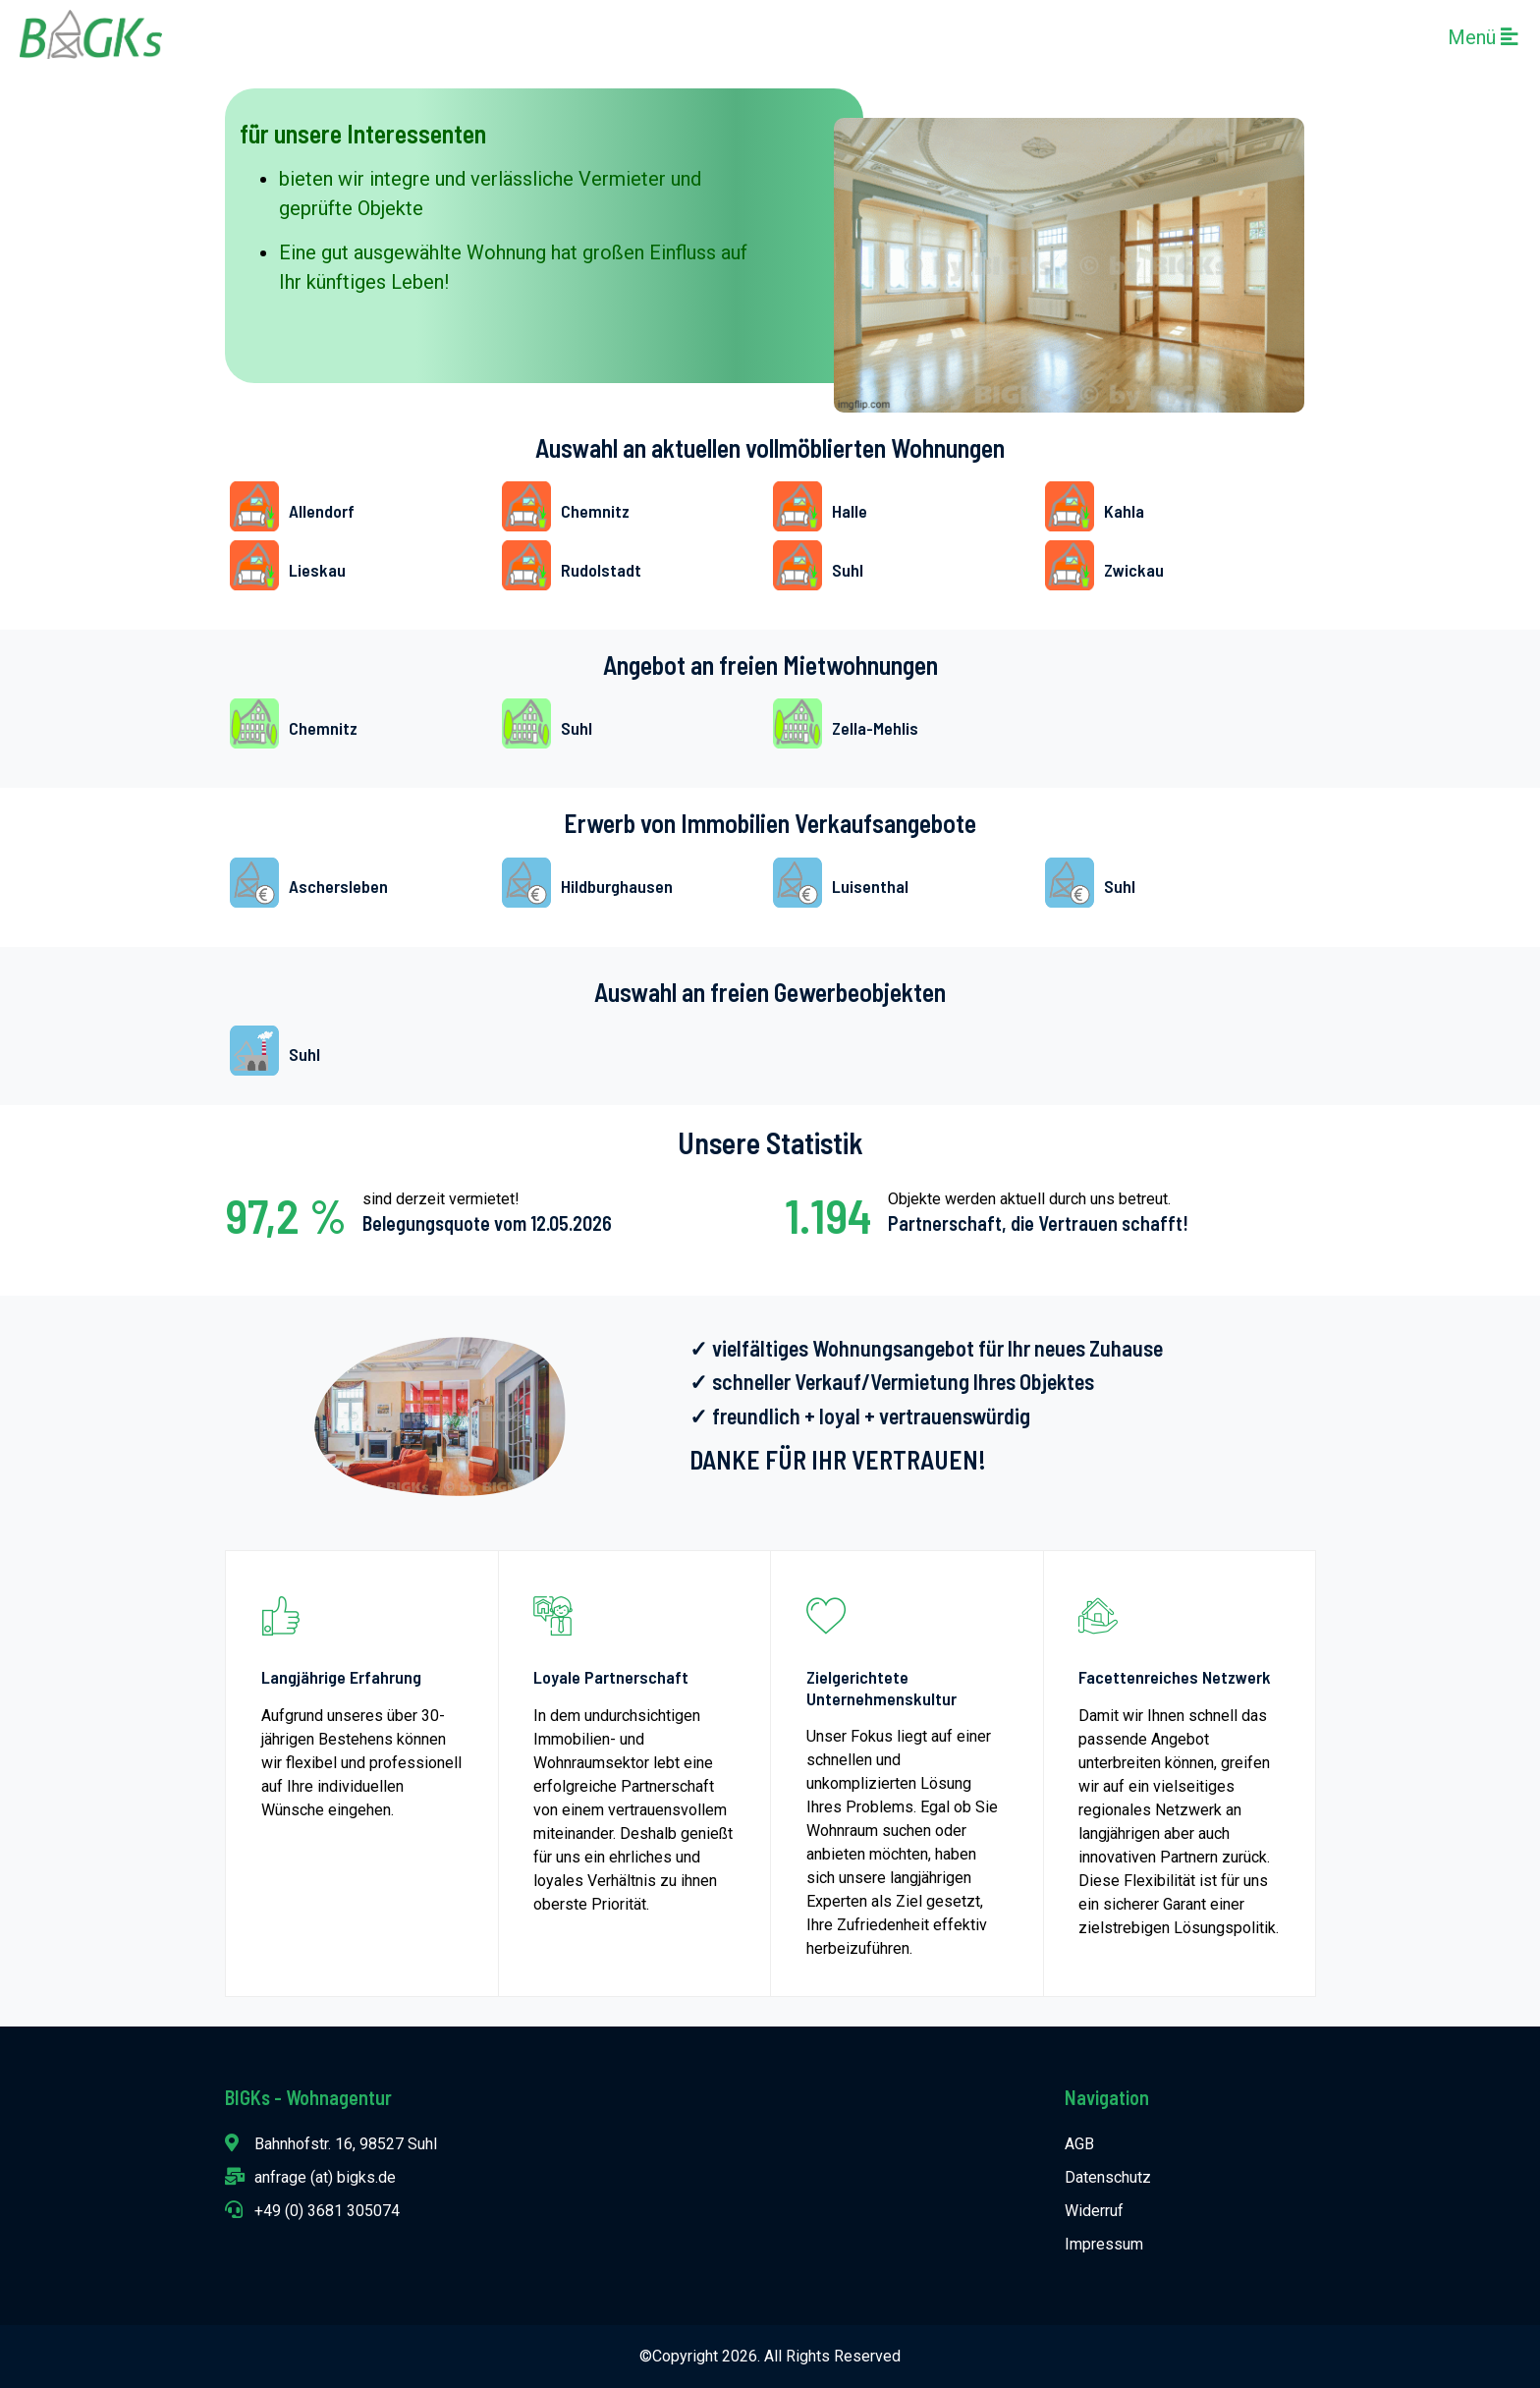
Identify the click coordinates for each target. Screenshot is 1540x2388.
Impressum (1104, 2244)
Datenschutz (1108, 2177)
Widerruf (1094, 2210)
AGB (1079, 2144)
